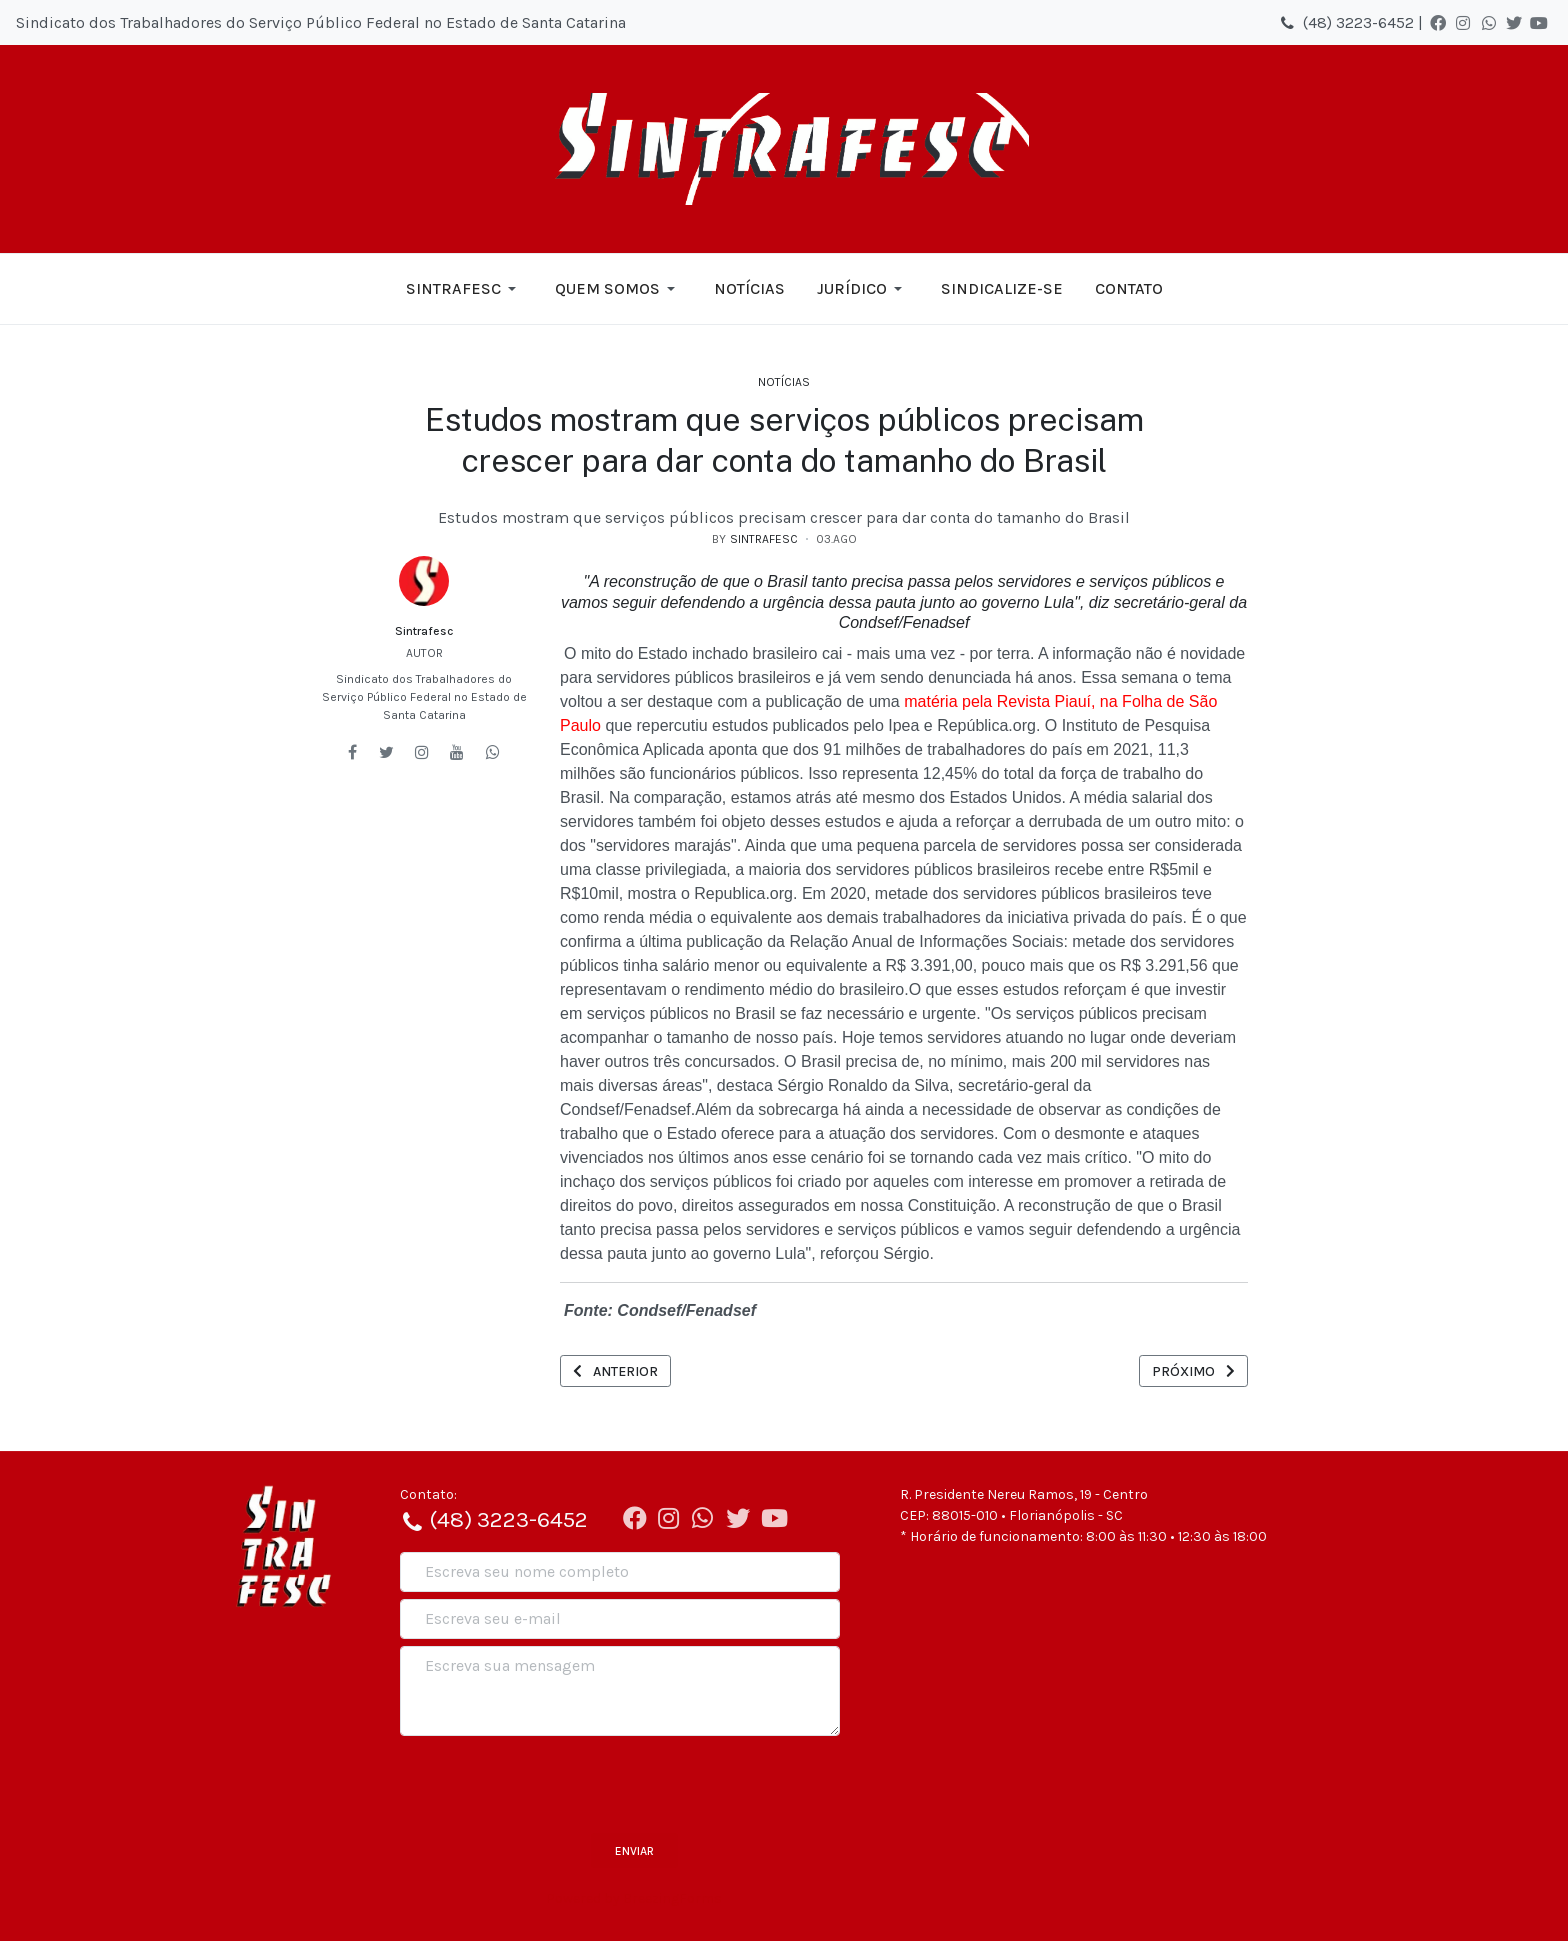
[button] (464, 289)
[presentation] (552, 1782)
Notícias (784, 382)
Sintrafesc (424, 631)
